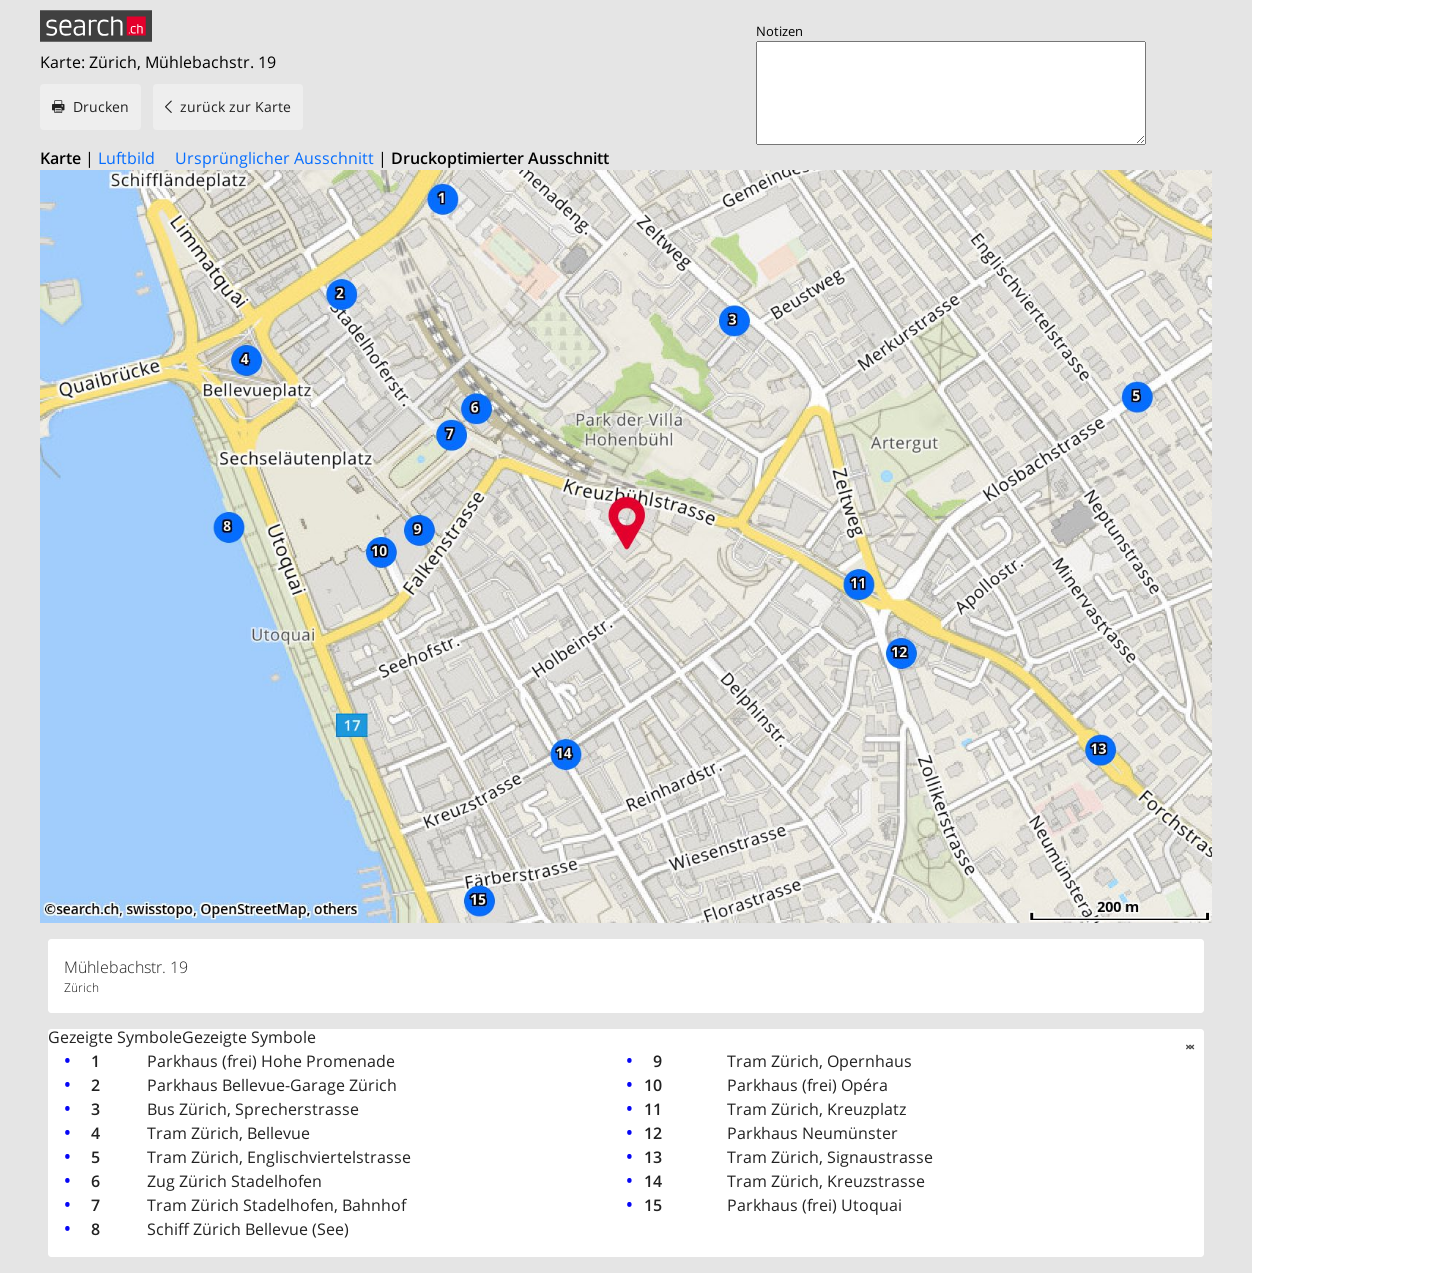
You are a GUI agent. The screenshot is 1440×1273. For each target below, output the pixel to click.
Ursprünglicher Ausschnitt (274, 158)
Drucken (101, 106)
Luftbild (126, 158)
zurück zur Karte (235, 106)
